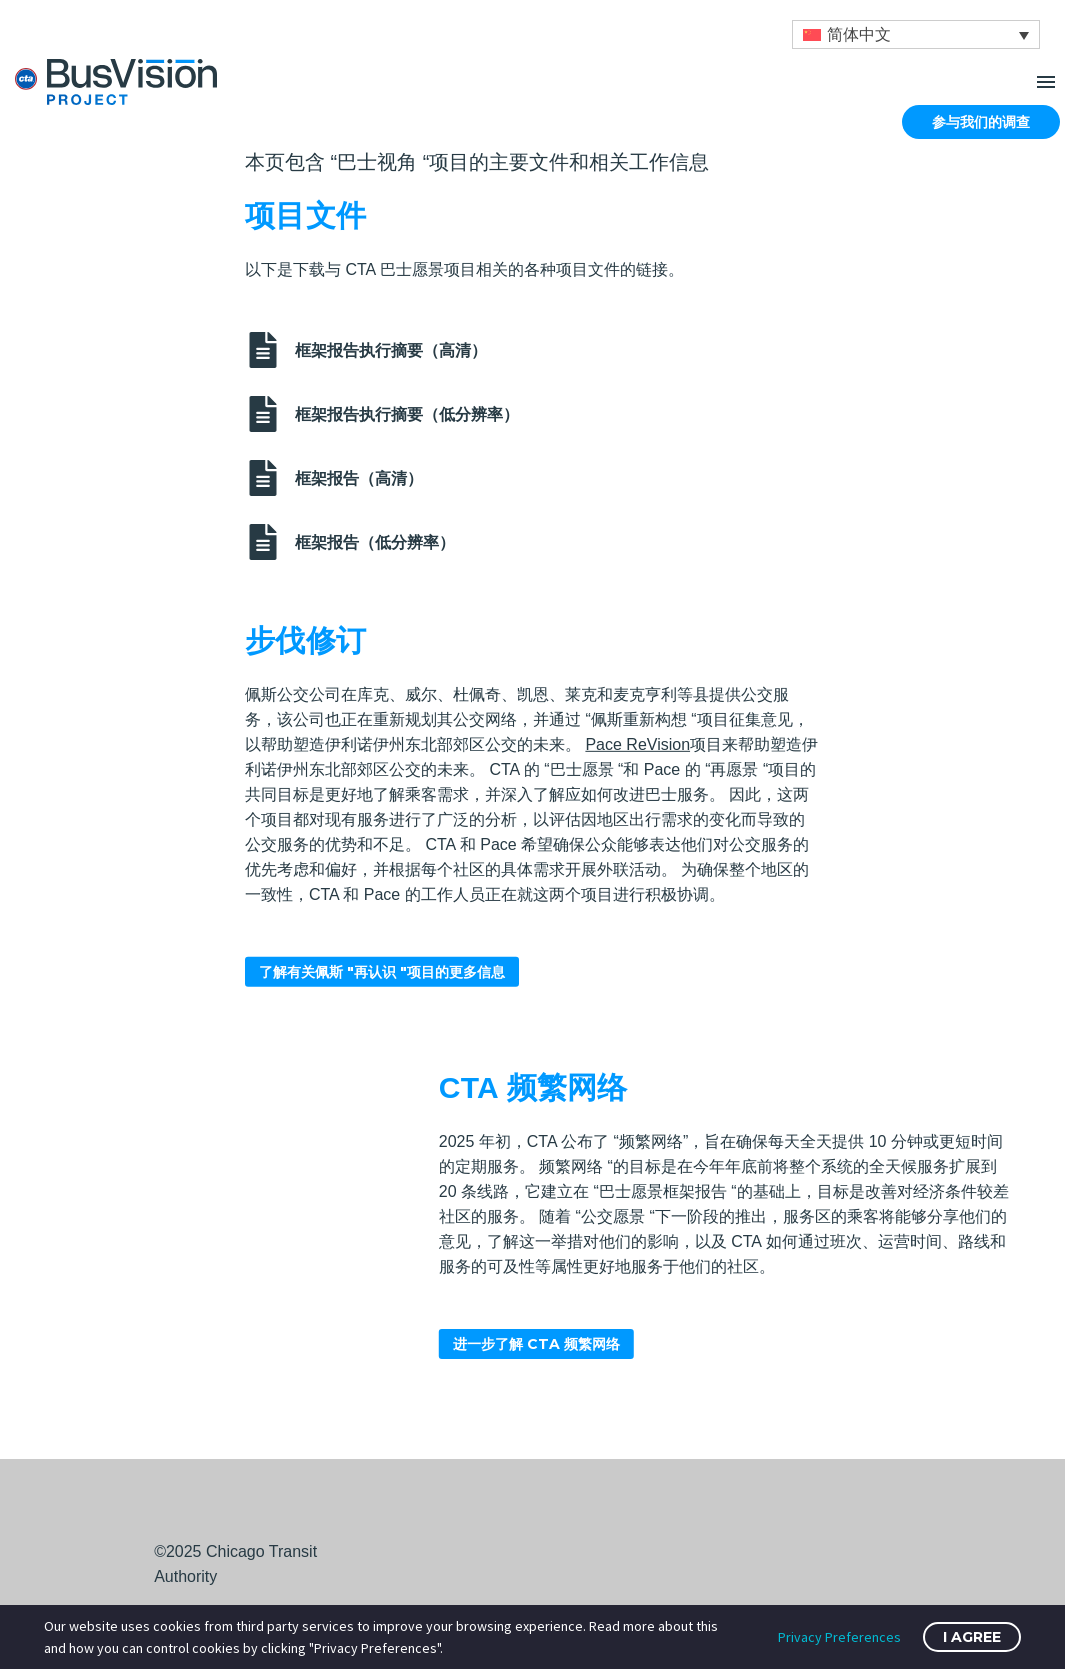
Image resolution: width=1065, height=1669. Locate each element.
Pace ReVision (637, 723)
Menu (1046, 82)
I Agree (972, 1637)
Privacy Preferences (839, 1637)
